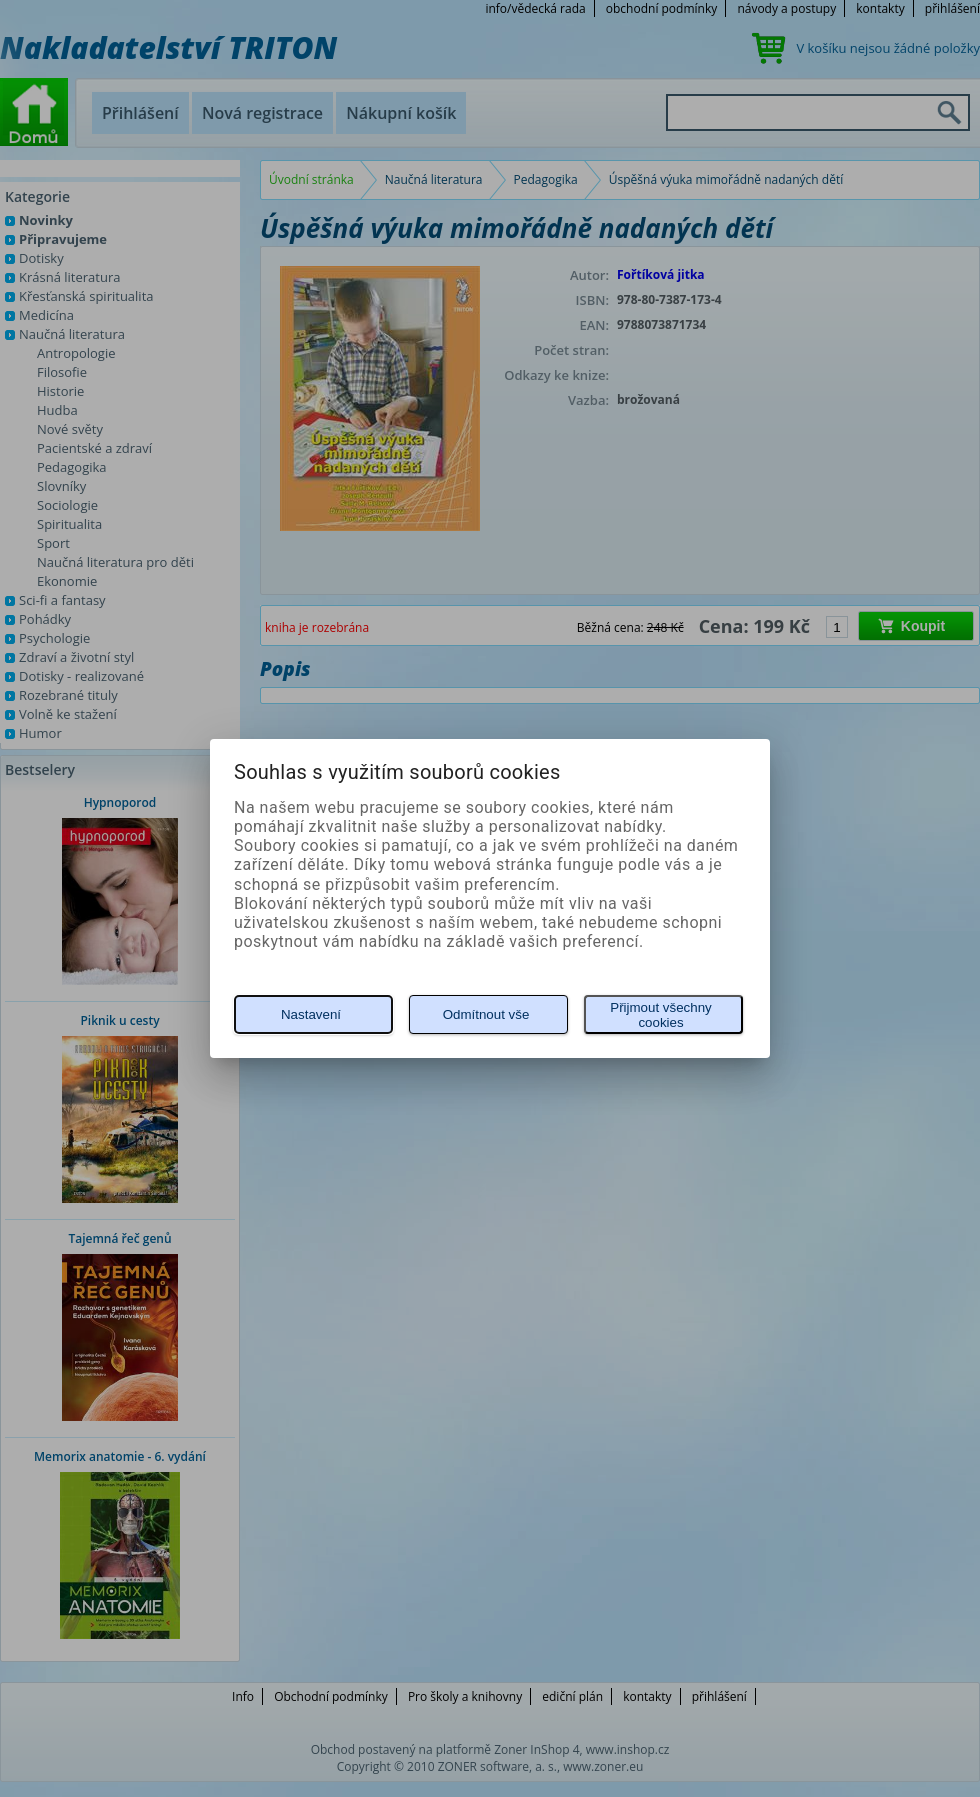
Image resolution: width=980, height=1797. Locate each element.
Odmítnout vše (486, 1014)
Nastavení (311, 1014)
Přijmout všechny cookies (660, 1015)
